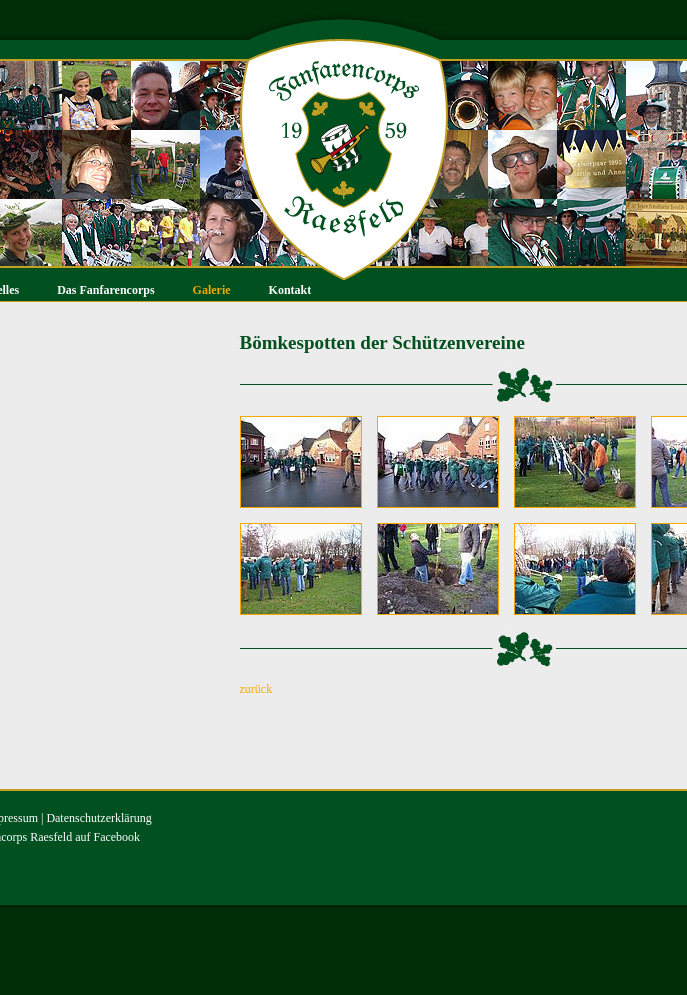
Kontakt (290, 290)
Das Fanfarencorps (105, 290)
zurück (256, 689)
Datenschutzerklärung (98, 818)
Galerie (212, 290)
